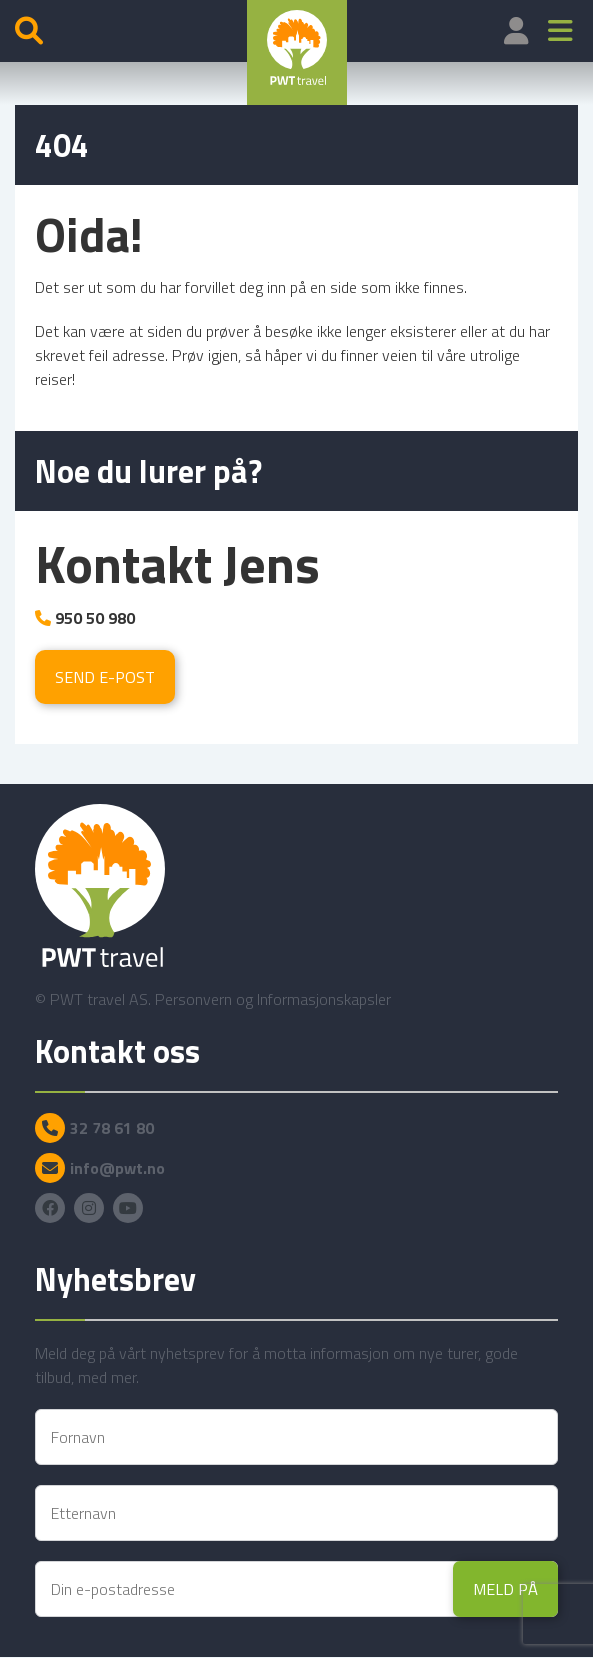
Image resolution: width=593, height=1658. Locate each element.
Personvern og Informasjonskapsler (273, 999)
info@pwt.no (117, 1168)
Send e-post (105, 677)
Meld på (505, 1589)
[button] (560, 31)
